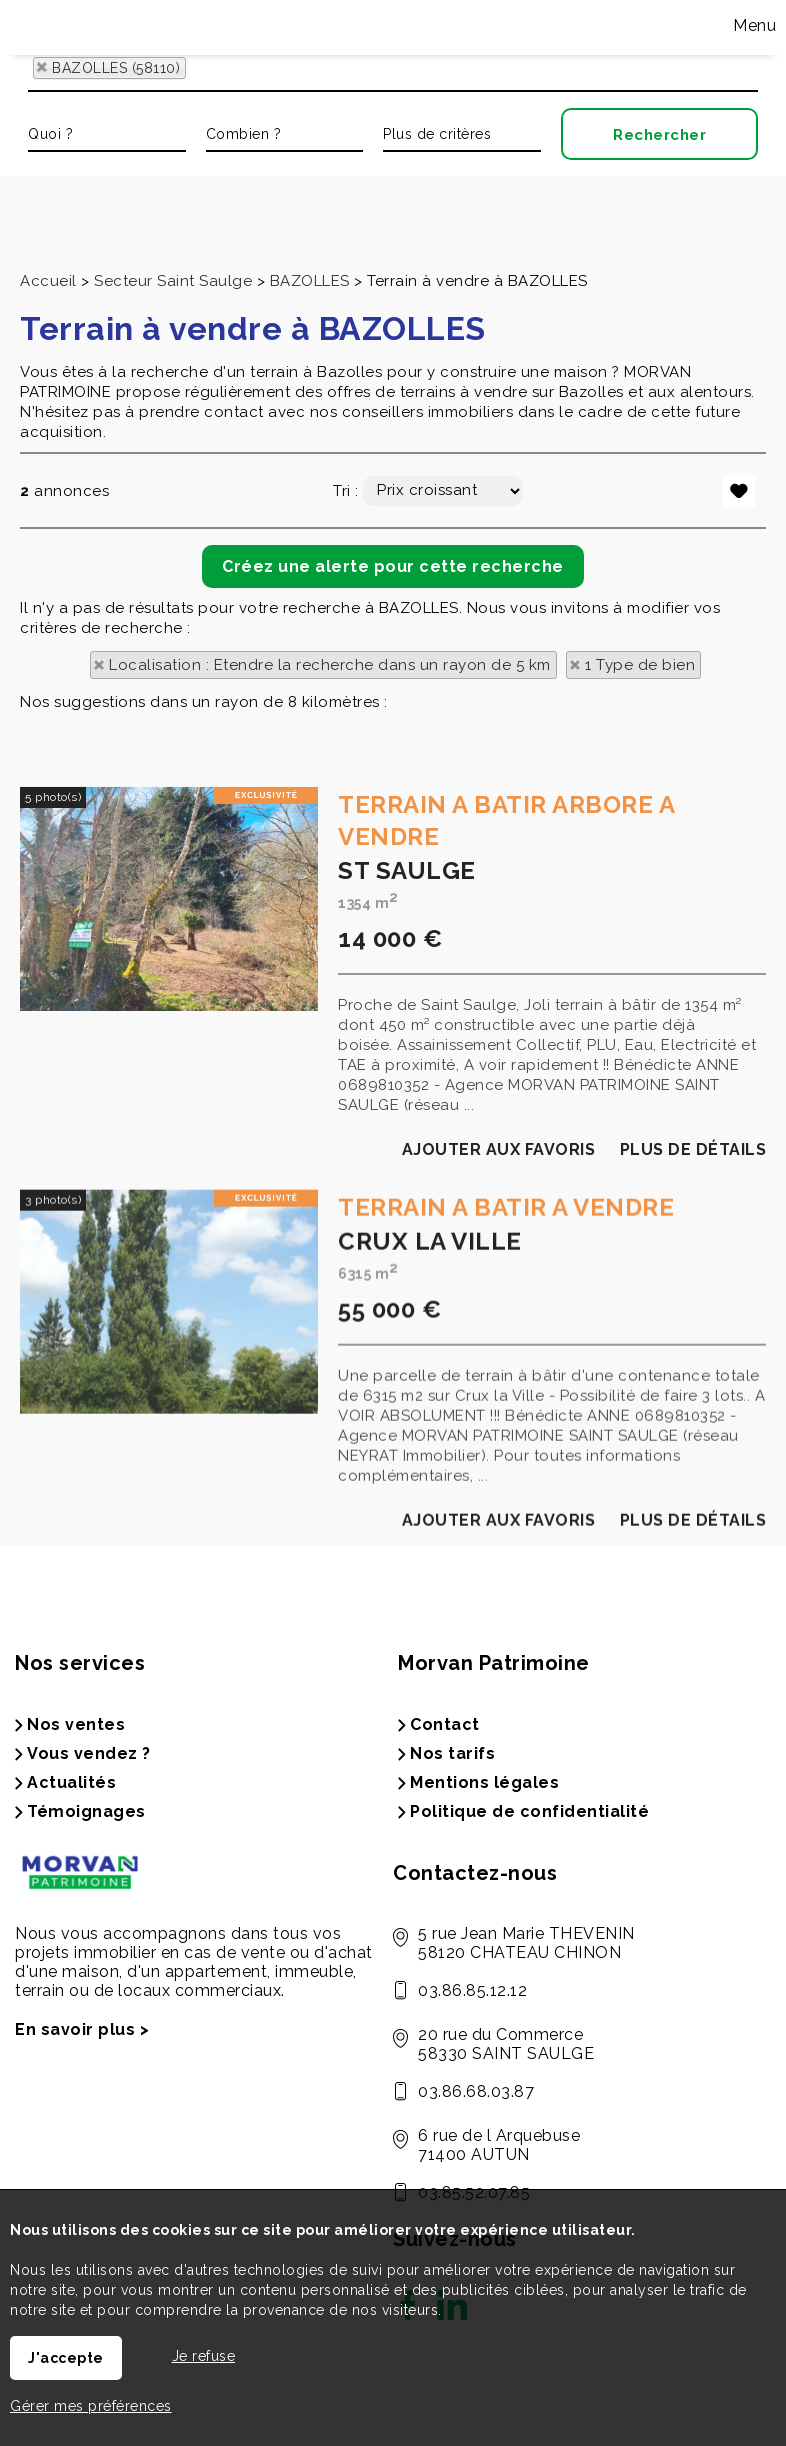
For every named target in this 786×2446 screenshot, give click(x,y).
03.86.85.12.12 (472, 1990)
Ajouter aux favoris (499, 1318)
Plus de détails (693, 1318)
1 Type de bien (640, 665)
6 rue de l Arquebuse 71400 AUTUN (499, 2145)
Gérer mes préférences (91, 2406)
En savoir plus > (82, 2029)
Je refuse (204, 2356)
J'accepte (66, 2358)
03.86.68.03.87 (476, 2091)
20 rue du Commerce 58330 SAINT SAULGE (506, 2044)
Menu (753, 25)
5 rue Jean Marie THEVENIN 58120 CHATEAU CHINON (526, 1943)
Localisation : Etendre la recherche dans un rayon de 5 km (330, 665)
